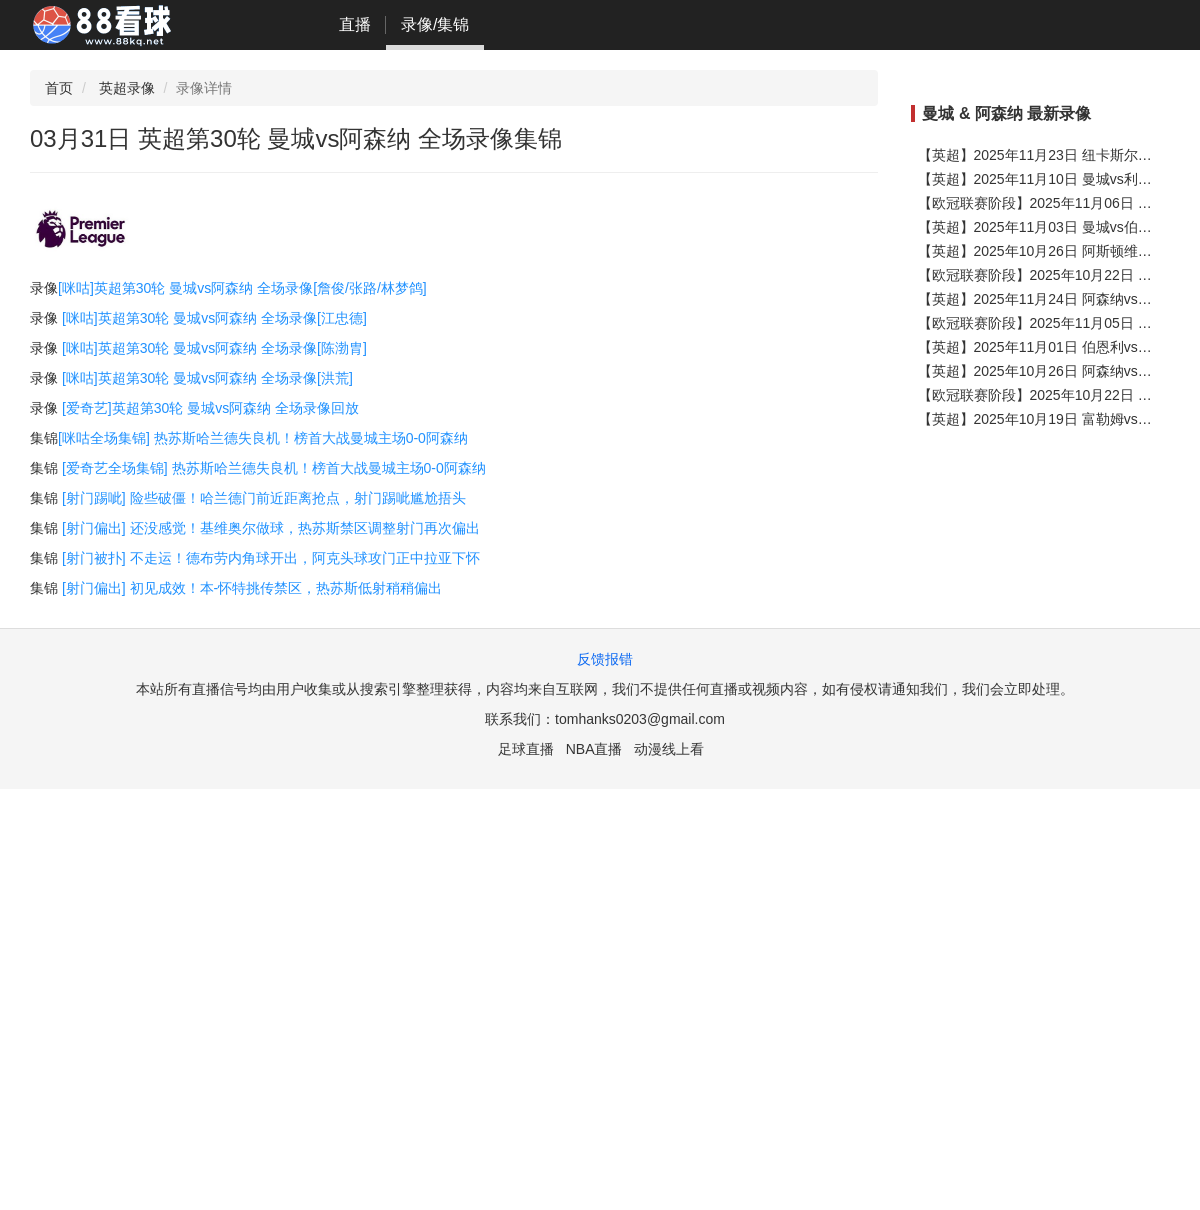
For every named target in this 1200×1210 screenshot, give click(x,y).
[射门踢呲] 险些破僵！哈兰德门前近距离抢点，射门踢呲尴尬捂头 (264, 498)
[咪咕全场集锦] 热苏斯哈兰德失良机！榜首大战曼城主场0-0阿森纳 (263, 438)
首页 (59, 88)
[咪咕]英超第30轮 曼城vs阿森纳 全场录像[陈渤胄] (214, 348)
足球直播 (526, 749)
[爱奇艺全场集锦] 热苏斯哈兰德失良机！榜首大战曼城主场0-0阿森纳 (274, 468)
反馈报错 (605, 659)
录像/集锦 (435, 24)
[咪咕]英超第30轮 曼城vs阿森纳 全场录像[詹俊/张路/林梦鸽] (242, 288)
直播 (355, 24)
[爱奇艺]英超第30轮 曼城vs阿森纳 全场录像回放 (210, 408)
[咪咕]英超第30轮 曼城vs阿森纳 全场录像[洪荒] (207, 378)
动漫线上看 (669, 749)
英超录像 (127, 88)
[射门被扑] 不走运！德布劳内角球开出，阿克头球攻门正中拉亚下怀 (271, 558)
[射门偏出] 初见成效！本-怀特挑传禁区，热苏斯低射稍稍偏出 (252, 588)
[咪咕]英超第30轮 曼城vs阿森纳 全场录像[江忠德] (214, 318)
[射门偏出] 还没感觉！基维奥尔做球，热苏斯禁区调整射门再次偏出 (271, 528)
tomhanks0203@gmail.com (640, 719)
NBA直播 (594, 749)
